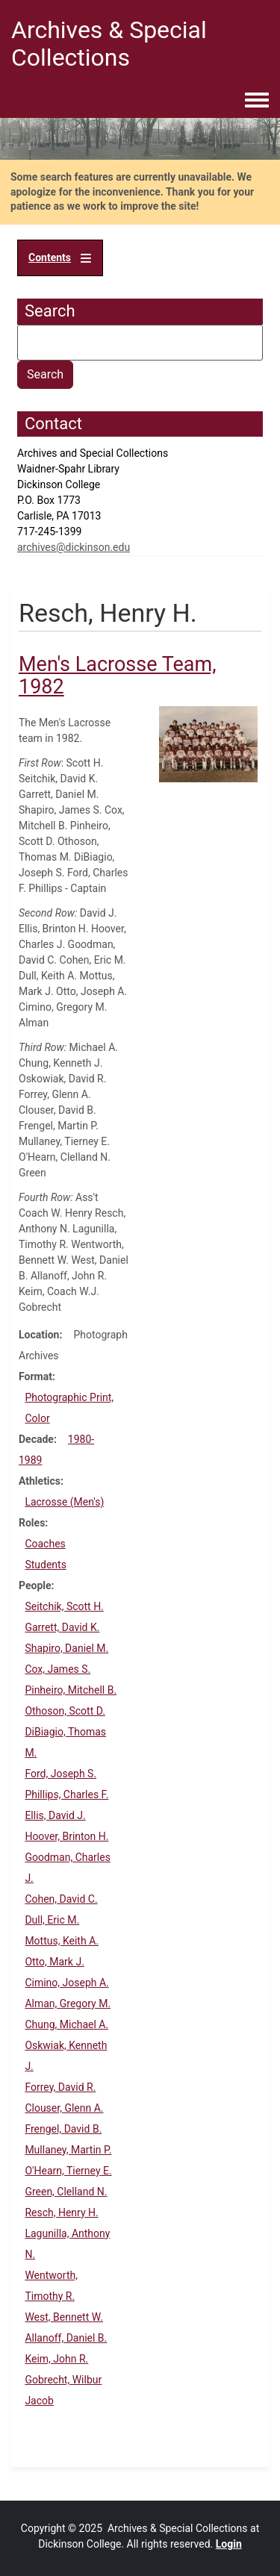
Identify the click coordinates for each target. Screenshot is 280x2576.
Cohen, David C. (61, 1899)
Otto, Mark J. (54, 1962)
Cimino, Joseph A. (66, 1983)
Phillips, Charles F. (66, 1794)
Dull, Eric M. (52, 1920)
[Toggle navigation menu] (257, 100)
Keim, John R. (56, 2359)
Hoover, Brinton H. (66, 1836)
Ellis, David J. (55, 1815)
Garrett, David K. (62, 1627)
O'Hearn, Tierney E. (68, 2171)
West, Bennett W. (64, 2317)
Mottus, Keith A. (62, 1941)
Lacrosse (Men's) (64, 1502)
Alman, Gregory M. (68, 2003)
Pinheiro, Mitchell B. (70, 1690)
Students (45, 1565)
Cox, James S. (57, 1669)
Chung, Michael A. (66, 2024)
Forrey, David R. (60, 2087)
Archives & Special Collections (109, 44)
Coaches (45, 1544)
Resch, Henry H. (61, 2212)
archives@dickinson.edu (73, 547)
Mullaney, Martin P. (68, 2150)
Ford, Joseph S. (60, 1774)
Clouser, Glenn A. (64, 2108)
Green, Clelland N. (66, 2192)
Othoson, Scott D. (65, 1711)
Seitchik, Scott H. (64, 1606)
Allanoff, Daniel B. (66, 2338)
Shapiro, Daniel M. (66, 1648)
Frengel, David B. (63, 2129)
